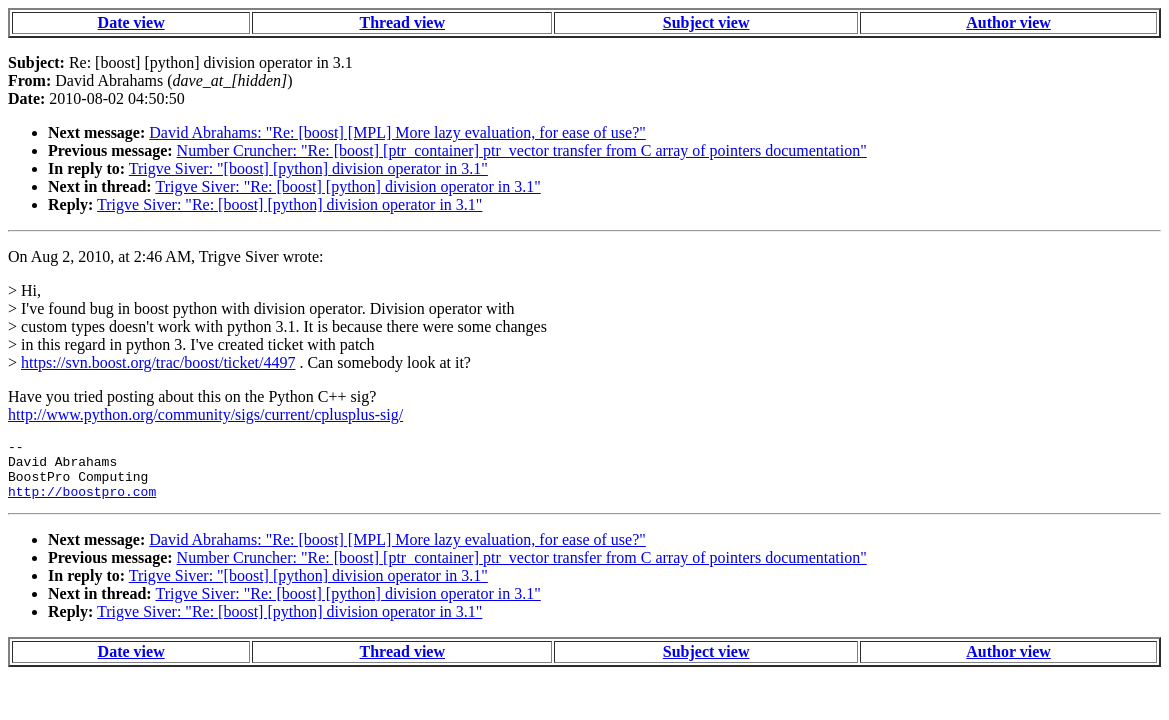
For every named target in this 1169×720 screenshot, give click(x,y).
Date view (131, 22)
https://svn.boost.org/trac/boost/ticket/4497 (158, 362)
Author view (1008, 22)
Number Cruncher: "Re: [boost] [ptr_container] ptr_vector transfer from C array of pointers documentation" (522, 150)
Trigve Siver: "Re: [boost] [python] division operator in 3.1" (347, 186)
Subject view (706, 22)
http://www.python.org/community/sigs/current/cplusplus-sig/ (205, 414)
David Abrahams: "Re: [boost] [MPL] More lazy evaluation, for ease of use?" (397, 132)
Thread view (402, 22)
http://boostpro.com (82, 503)
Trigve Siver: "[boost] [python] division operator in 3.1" (308, 168)
